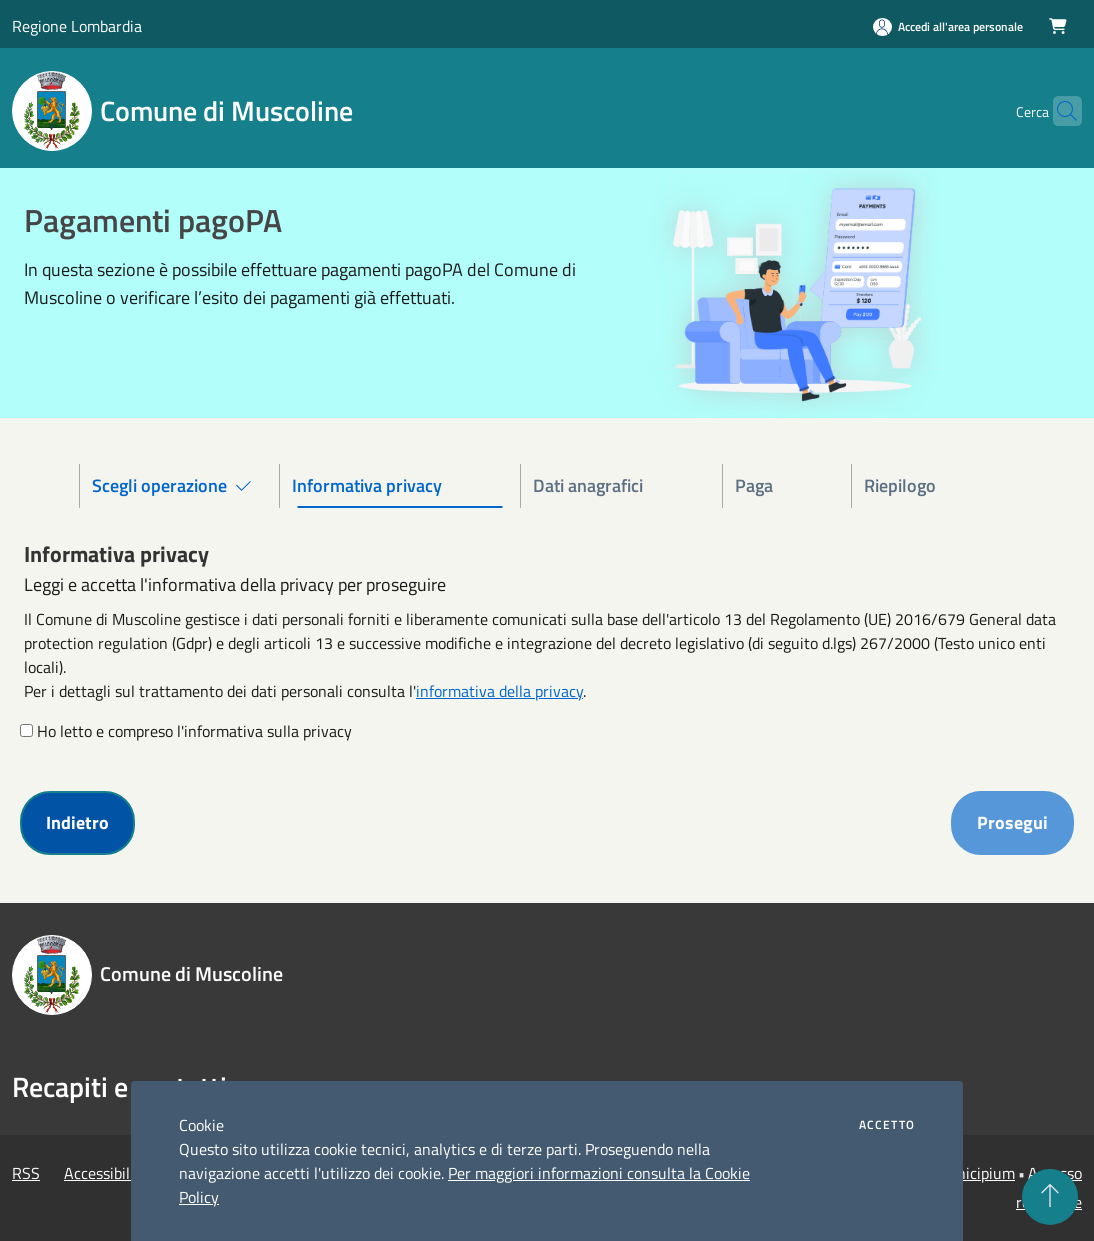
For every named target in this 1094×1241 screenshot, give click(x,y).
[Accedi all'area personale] (948, 26)
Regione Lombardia (77, 26)
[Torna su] (1050, 1197)
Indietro (77, 822)
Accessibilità (106, 1173)
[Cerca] (1058, 111)
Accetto (887, 1125)
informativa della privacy (499, 691)
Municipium (975, 1173)
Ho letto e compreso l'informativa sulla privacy (194, 731)
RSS (26, 1173)
